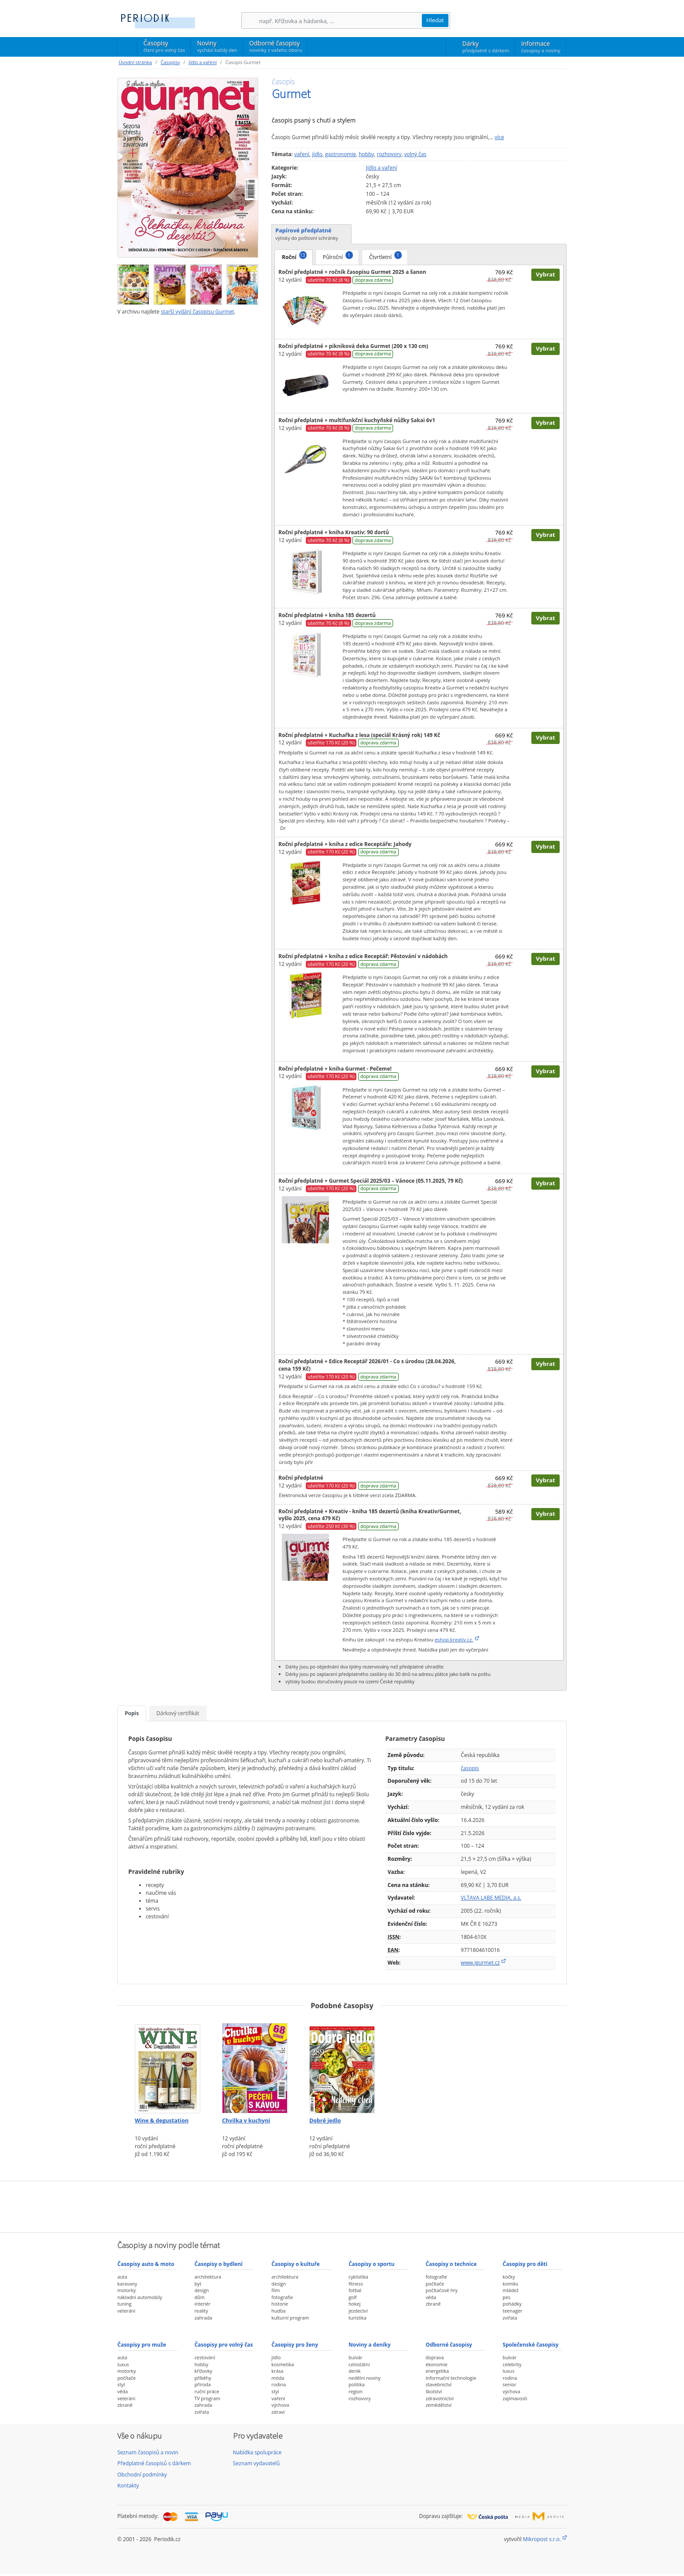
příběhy (203, 2378)
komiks (510, 2283)
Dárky (485, 46)
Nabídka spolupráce (257, 2452)
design (202, 2290)
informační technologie (451, 2378)
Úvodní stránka (135, 62)
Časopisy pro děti (525, 2264)
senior (509, 2384)
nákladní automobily (139, 2297)
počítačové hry (442, 2290)
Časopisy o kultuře (295, 2264)
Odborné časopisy (275, 46)
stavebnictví (439, 2384)
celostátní (359, 2364)
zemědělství (439, 2405)
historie (279, 2303)
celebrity (512, 2364)
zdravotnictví (440, 2398)
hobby (366, 154)
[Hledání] (340, 20)
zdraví (277, 2412)
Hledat (435, 20)
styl (121, 2384)
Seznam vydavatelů (256, 2463)
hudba (278, 2310)
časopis (470, 1768)
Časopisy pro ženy (294, 2344)
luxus (123, 2364)
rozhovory (389, 154)
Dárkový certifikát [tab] (178, 1713)
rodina (278, 2384)
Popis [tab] (132, 1713)
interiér (203, 2303)
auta (122, 2276)
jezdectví (358, 2310)
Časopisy (164, 47)
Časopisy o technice (451, 2264)
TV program (207, 2398)
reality (201, 2310)
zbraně (433, 2303)
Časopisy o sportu (372, 2264)
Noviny (217, 46)
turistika (357, 2317)
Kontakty (128, 2485)
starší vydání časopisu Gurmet (197, 311)
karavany (127, 2283)
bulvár (356, 2357)
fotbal (355, 2290)
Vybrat (545, 274)
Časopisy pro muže (141, 2344)
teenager (512, 2310)
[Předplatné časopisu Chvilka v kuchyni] (254, 2065)
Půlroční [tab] (338, 256)
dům (200, 2297)
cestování (205, 2357)
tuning (124, 2303)
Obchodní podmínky (142, 2474)
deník (355, 2371)
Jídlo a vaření (202, 62)
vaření (301, 154)
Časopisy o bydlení (219, 2264)
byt (198, 2283)
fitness (356, 2283)
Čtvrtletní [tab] (385, 256)
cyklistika (358, 2276)
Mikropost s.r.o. (542, 2539)
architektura (208, 2276)
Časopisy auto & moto (145, 2264)
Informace (540, 46)
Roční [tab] (294, 256)
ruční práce (207, 2391)
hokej (355, 2303)
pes (506, 2297)
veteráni (126, 2310)
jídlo (317, 154)
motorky (126, 2290)
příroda (203, 2384)
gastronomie (340, 154)
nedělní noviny (365, 2378)
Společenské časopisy (530, 2344)
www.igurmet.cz (480, 1962)
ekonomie (437, 2364)
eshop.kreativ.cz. (453, 1639)
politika (357, 2384)
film (275, 2290)
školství (434, 2391)
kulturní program (290, 2317)
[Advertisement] (342, 2206)
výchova (280, 2405)
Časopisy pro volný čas (224, 2344)
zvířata (510, 2317)
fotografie (282, 2297)
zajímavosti (515, 2398)
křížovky (203, 2371)
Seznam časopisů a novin (147, 2452)
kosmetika (282, 2364)
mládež (510, 2290)
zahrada (203, 2317)
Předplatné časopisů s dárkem (154, 2463)
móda (277, 2378)
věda (431, 2297)
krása (277, 2371)
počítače (435, 2283)
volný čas (415, 154)
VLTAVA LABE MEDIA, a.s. (491, 1897)
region (356, 2391)
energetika (437, 2371)
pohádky (512, 2303)
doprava (435, 2357)
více (499, 137)
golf (353, 2297)
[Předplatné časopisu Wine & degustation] (167, 2065)
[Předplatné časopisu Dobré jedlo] (342, 2065)
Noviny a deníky (369, 2344)
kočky (509, 2276)
